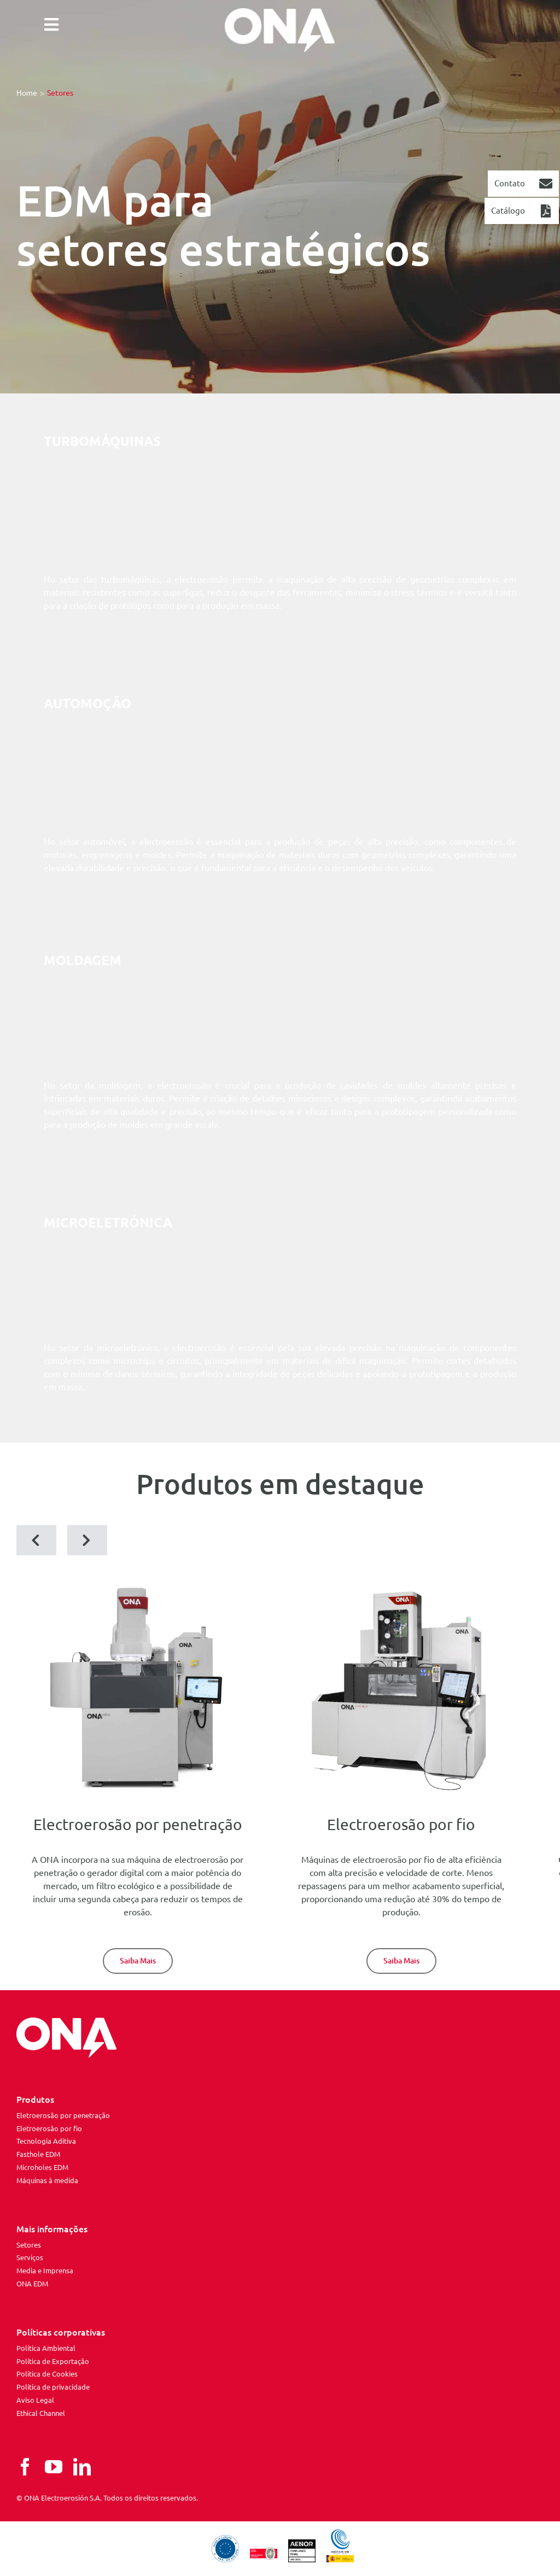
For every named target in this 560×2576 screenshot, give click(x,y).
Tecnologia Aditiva (46, 2141)
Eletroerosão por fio (49, 2128)
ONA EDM (32, 2283)
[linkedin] (82, 2466)
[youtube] (53, 2466)
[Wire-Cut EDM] (401, 1961)
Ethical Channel (40, 2413)
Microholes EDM (42, 2167)
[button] (36, 1540)
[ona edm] (280, 30)
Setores (28, 2245)
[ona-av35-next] (401, 1587)
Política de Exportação (52, 2361)
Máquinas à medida (47, 2180)
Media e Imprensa (44, 2270)
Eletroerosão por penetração (63, 2115)
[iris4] (137, 1587)
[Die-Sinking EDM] (138, 1961)
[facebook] (25, 2466)
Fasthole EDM (38, 2154)
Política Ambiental (45, 2348)
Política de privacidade (53, 2387)
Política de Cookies (47, 2374)
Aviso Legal (35, 2400)
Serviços (29, 2257)
